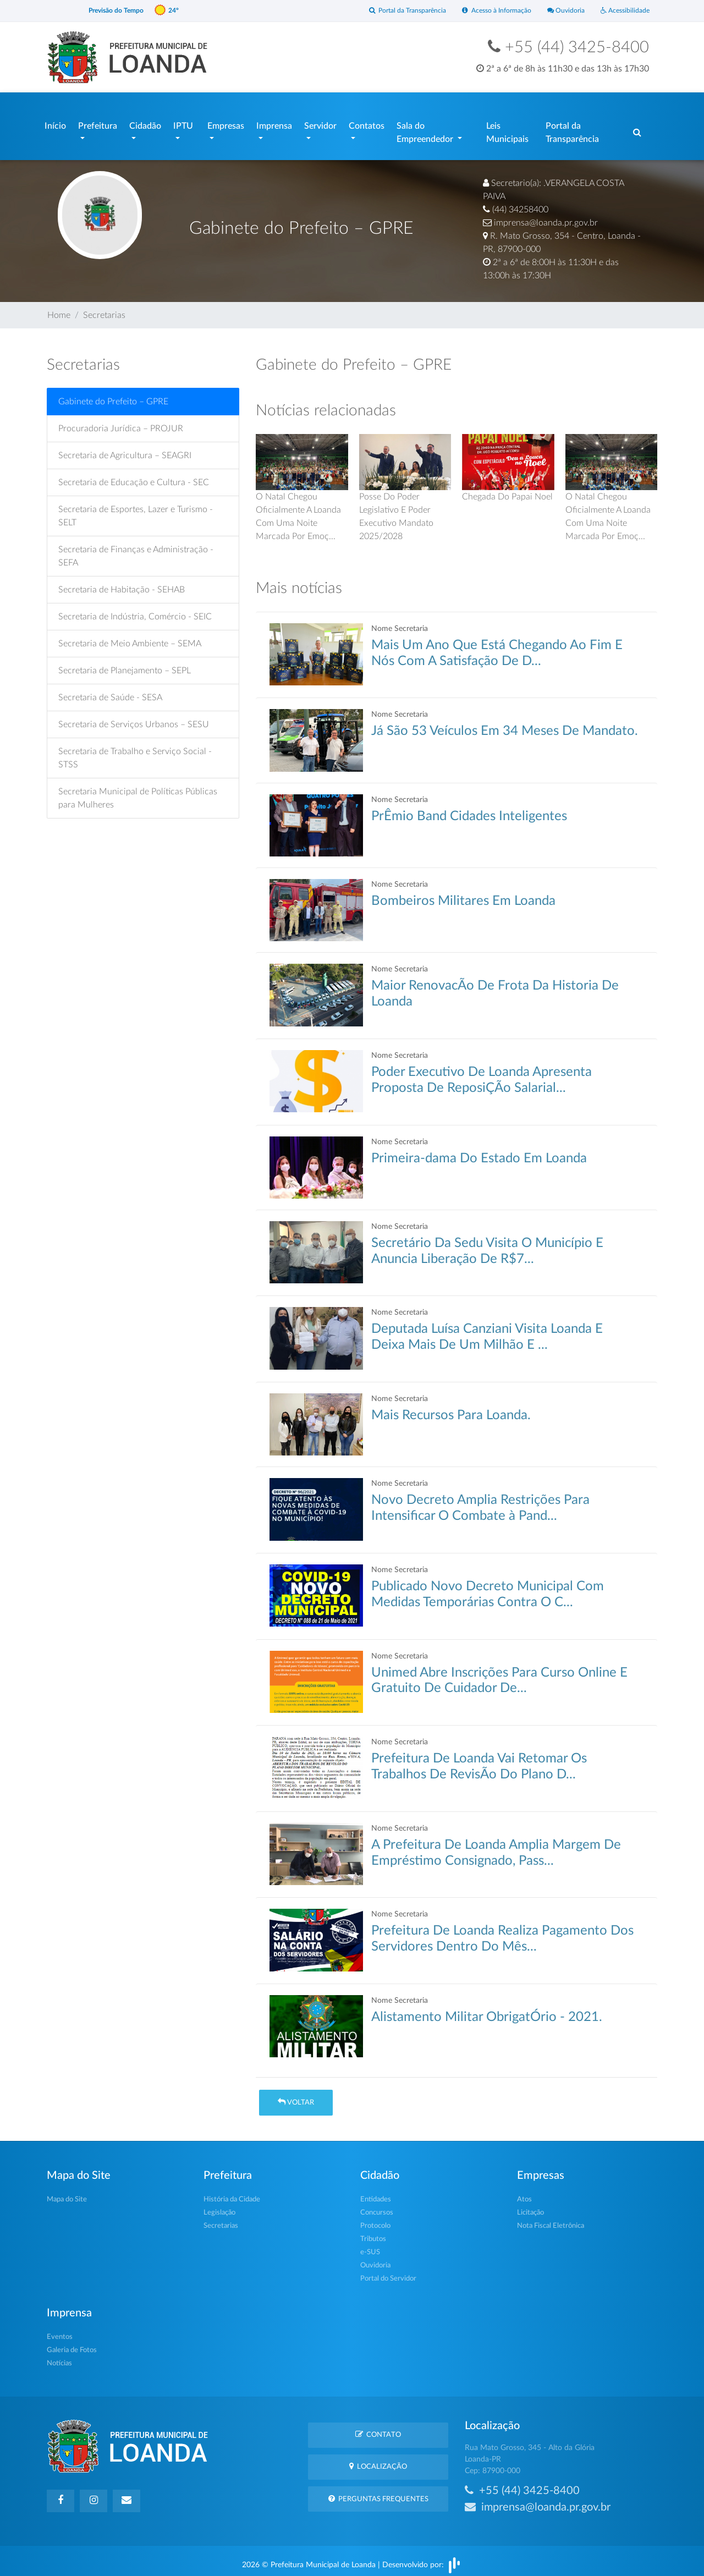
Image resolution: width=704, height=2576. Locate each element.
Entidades (375, 2194)
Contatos (366, 123)
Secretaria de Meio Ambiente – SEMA (129, 638)
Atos (524, 2194)
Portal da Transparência (394, 10)
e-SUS (370, 2246)
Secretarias (104, 309)
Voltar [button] (296, 2096)
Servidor (320, 123)
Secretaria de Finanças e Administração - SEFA (135, 551)
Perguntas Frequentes (378, 2493)
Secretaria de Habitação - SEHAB (121, 584)
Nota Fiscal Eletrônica (550, 2220)
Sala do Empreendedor (426, 130)
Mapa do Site (67, 2194)
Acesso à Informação (488, 10)
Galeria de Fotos (72, 2344)
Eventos (60, 2331)
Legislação (219, 2207)
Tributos (373, 2233)
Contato (378, 2429)
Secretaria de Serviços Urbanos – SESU (133, 719)
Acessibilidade (623, 10)
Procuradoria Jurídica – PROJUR (120, 423)
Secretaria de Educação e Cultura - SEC (133, 477)
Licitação (530, 2207)
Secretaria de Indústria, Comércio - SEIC (135, 611)
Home (58, 309)
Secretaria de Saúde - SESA (110, 692)
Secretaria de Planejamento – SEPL (124, 665)
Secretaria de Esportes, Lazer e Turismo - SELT (135, 510)
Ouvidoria (560, 10)
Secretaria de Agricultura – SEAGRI (124, 450)
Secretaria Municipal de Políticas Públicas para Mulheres (137, 793)
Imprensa (274, 123)
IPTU (183, 123)
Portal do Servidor (388, 2273)
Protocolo (375, 2220)
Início (55, 123)
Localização (378, 2461)
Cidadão (145, 123)
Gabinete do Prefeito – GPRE (113, 396)
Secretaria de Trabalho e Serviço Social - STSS (135, 753)
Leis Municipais (507, 130)
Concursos (376, 2207)
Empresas (225, 123)
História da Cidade (232, 2194)
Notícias (59, 2357)
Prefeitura (97, 123)
